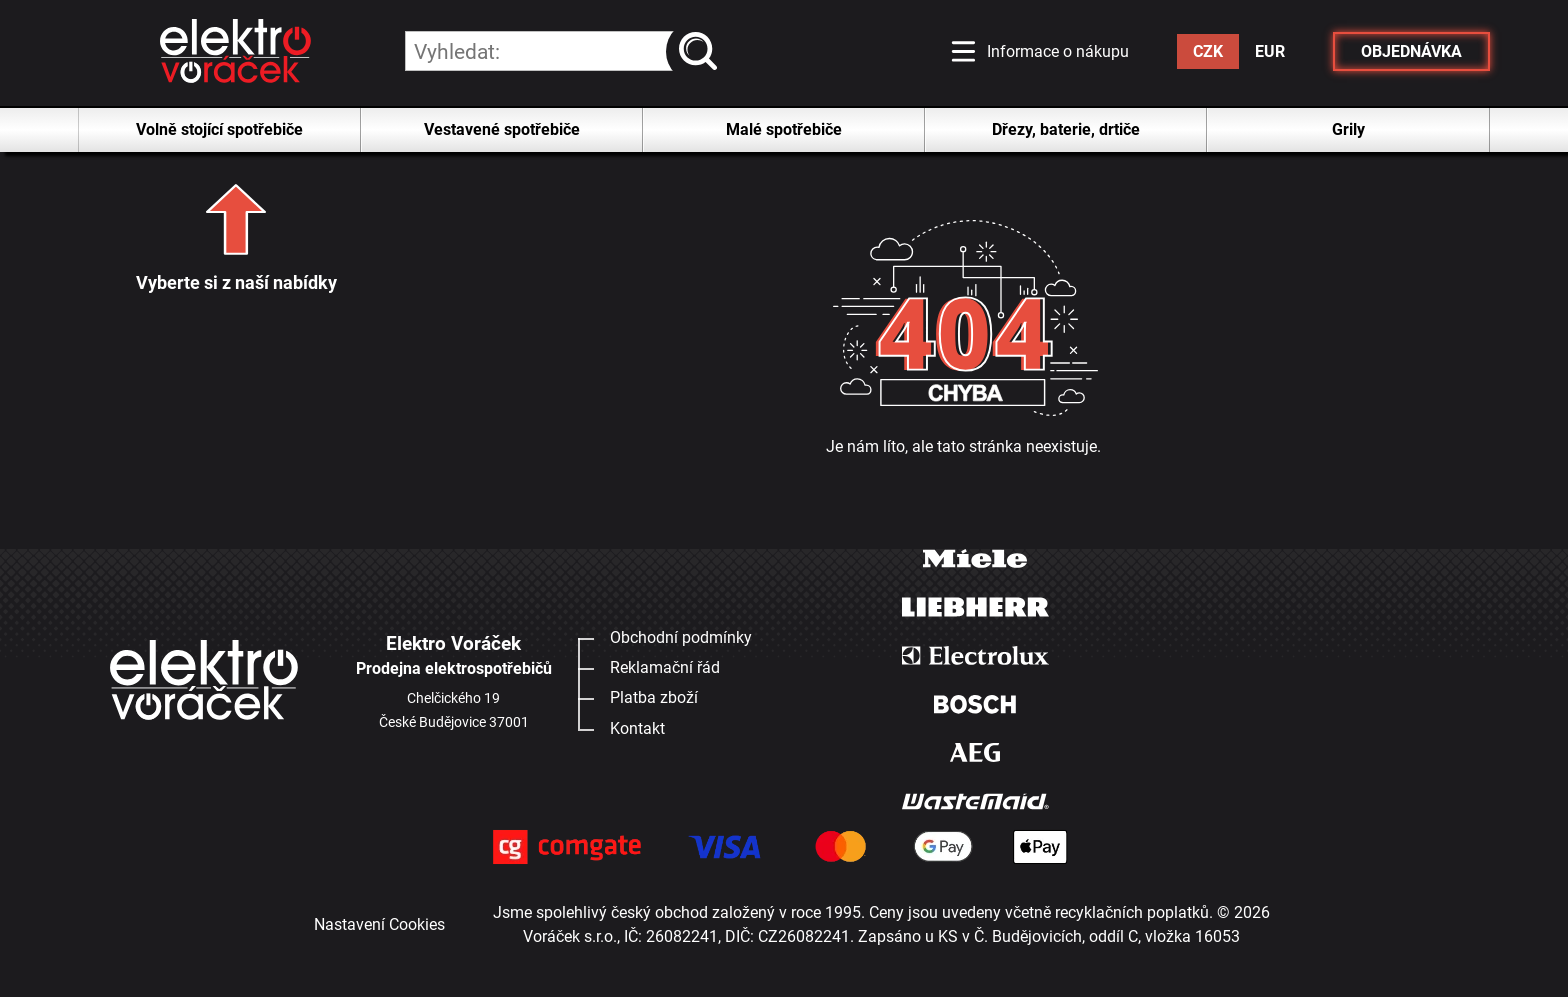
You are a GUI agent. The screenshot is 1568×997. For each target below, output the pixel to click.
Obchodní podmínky (681, 637)
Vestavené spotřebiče (502, 129)
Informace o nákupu (1058, 51)
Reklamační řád (665, 667)
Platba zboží (654, 697)
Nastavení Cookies (379, 924)
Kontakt (637, 728)
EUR (1270, 51)
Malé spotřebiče (784, 129)
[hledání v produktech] (562, 51)
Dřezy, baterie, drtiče (1066, 129)
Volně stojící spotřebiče (219, 129)
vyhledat (702, 51)
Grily (1348, 129)
